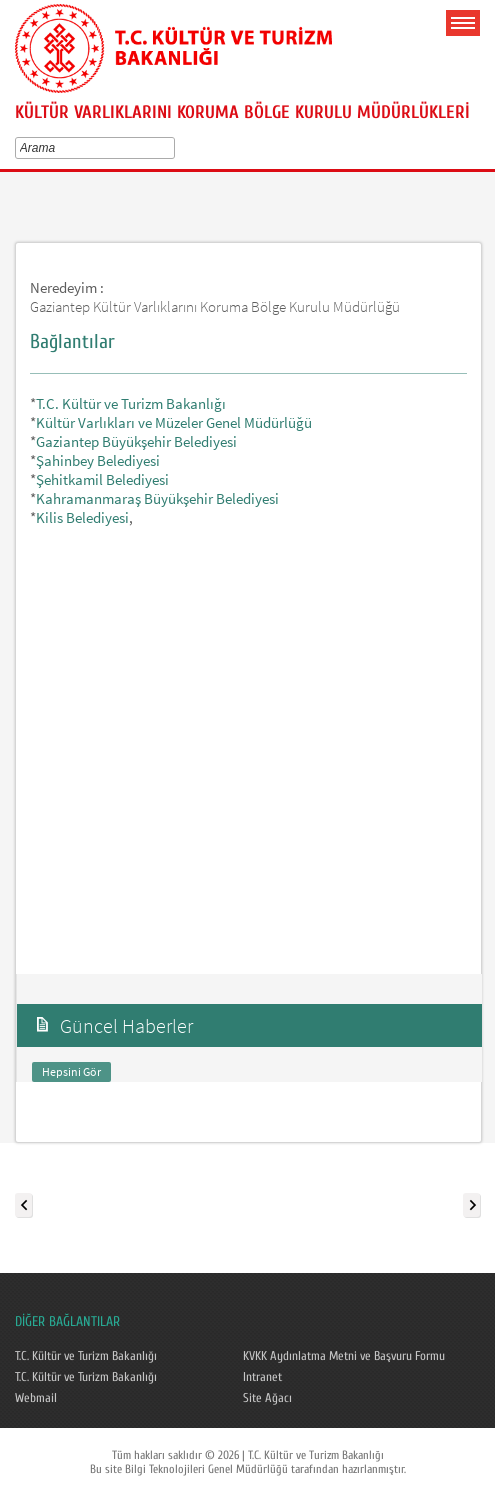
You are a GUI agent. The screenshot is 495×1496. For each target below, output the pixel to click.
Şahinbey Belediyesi (98, 460)
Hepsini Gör (71, 1071)
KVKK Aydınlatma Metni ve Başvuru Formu (344, 1356)
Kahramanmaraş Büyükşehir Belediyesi (157, 498)
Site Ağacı (267, 1398)
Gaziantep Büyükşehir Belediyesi (136, 441)
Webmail (36, 1398)
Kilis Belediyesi (82, 517)
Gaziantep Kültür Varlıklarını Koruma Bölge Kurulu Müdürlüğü (215, 306)
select (173, 148)
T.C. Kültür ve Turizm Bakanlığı (131, 403)
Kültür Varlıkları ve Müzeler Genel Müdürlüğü (174, 422)
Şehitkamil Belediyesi (102, 479)
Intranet (262, 1377)
